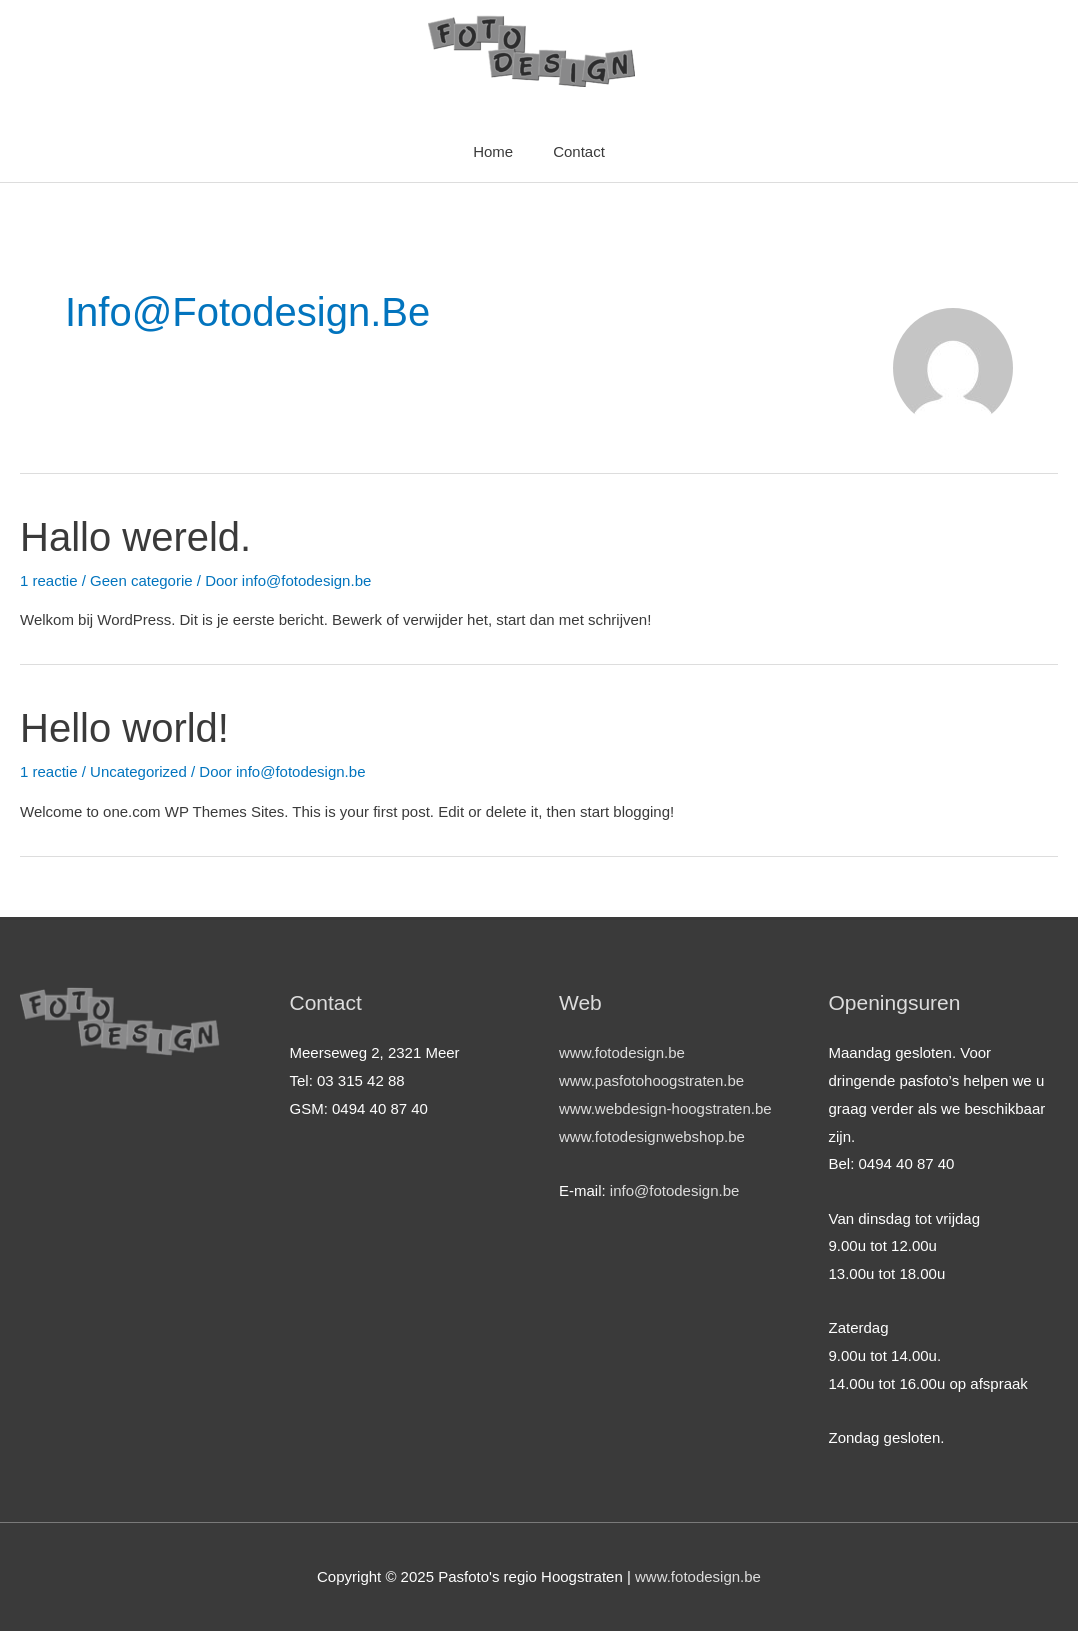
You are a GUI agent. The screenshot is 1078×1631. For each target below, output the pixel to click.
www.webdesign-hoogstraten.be (665, 1108)
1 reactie (49, 580)
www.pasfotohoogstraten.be (651, 1080)
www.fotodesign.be (622, 1052)
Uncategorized (138, 771)
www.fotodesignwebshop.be (652, 1136)
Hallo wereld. (135, 537)
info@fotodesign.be (675, 1190)
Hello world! (124, 728)
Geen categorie (141, 580)
